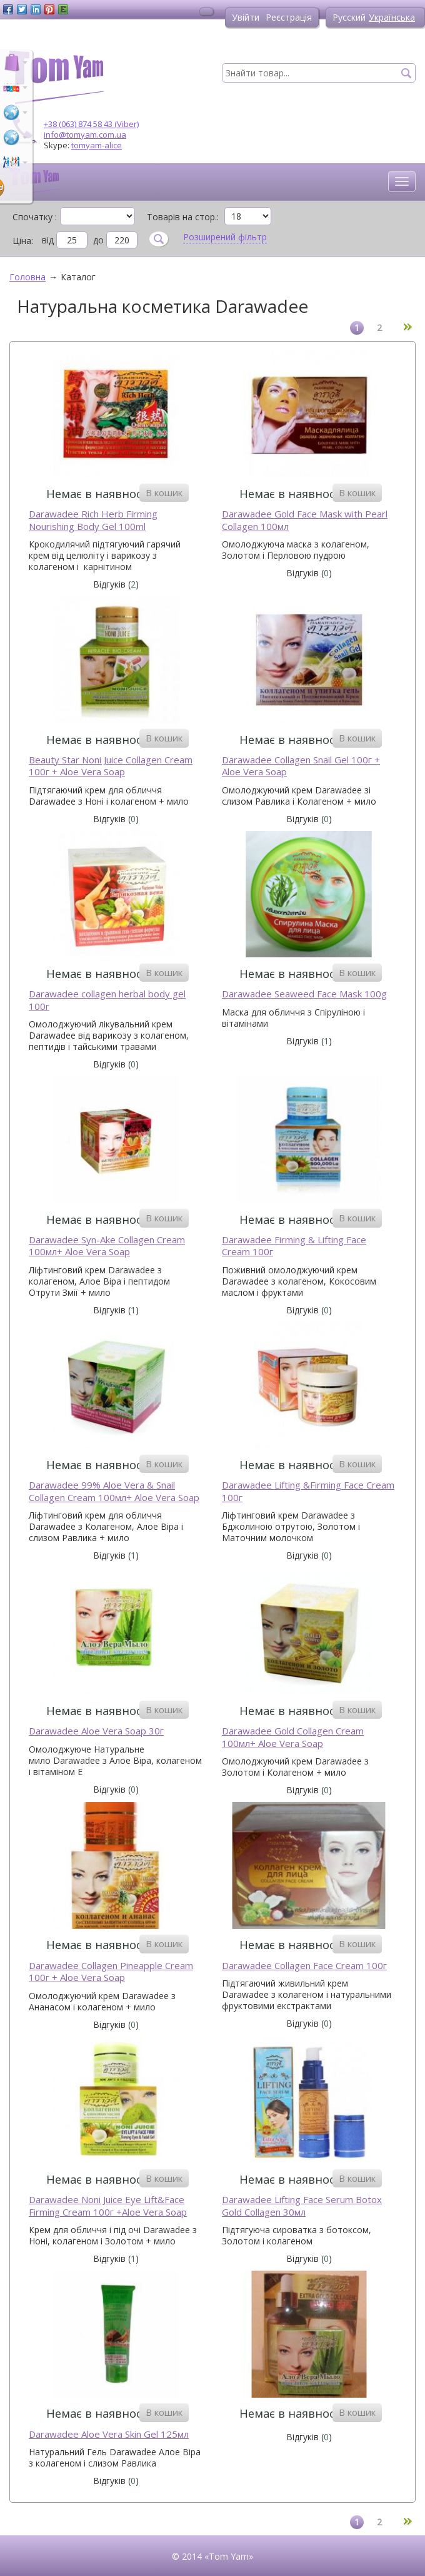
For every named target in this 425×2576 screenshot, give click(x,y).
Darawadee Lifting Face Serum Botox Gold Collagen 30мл (302, 2206)
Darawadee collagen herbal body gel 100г (107, 1000)
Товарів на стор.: (183, 216)
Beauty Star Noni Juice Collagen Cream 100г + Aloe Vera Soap (110, 766)
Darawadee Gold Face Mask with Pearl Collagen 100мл (305, 520)
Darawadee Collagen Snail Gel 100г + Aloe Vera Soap (301, 766)
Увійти (245, 17)
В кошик (164, 492)
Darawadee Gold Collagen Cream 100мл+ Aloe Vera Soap (293, 1737)
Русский (349, 17)
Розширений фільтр (225, 237)
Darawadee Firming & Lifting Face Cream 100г (294, 1246)
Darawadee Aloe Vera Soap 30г (96, 1731)
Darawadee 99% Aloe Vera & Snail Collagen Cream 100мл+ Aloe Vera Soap (114, 1491)
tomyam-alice (96, 145)
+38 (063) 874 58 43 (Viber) (91, 124)
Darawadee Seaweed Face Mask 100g (304, 994)
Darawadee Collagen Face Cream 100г (304, 1966)
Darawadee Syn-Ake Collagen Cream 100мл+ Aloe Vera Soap (107, 1246)
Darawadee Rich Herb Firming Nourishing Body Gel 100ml (93, 520)
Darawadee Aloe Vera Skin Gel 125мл (109, 2434)
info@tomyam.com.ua (85, 134)
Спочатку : (34, 216)
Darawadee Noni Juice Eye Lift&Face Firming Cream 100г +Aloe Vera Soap (108, 2206)
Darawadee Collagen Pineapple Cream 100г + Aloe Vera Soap (111, 1972)
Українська (392, 17)
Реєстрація (289, 17)
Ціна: (22, 241)
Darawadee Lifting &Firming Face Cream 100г (308, 1491)
